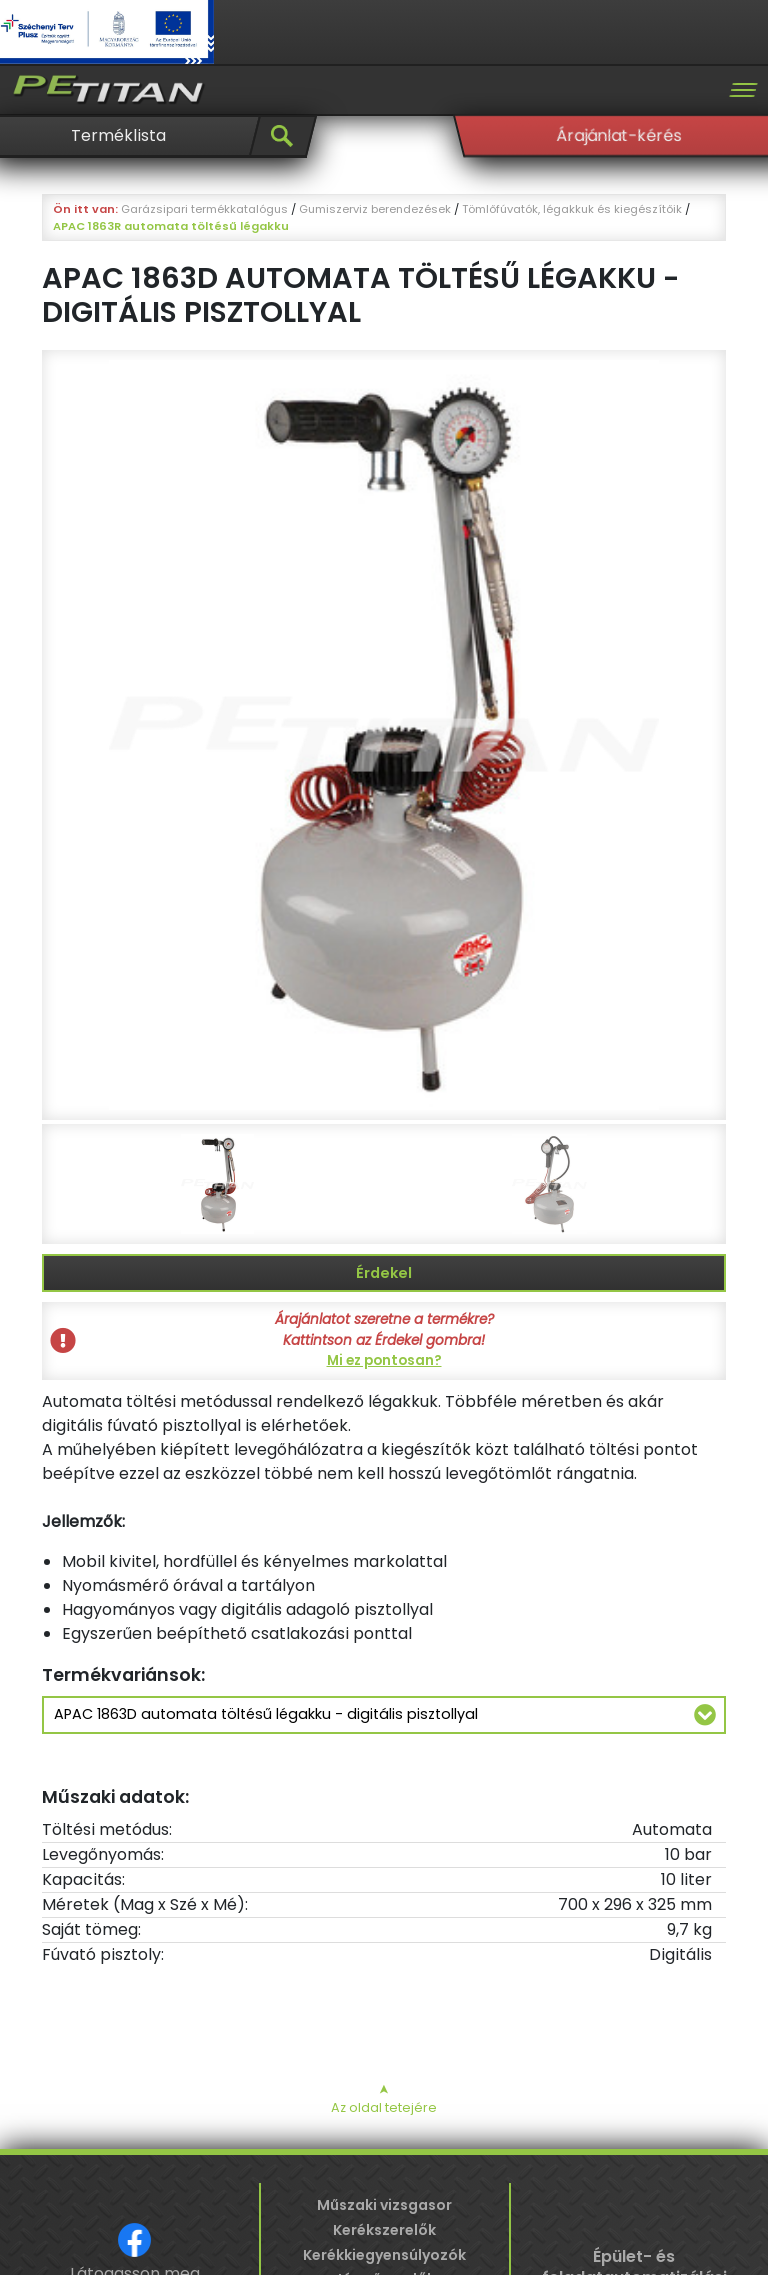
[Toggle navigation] (743, 90)
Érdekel (384, 1273)
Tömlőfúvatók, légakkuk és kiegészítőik (572, 209)
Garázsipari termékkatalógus (204, 209)
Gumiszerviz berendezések (375, 209)
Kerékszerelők (384, 2230)
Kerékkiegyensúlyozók (384, 2255)
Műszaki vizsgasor (384, 2205)
